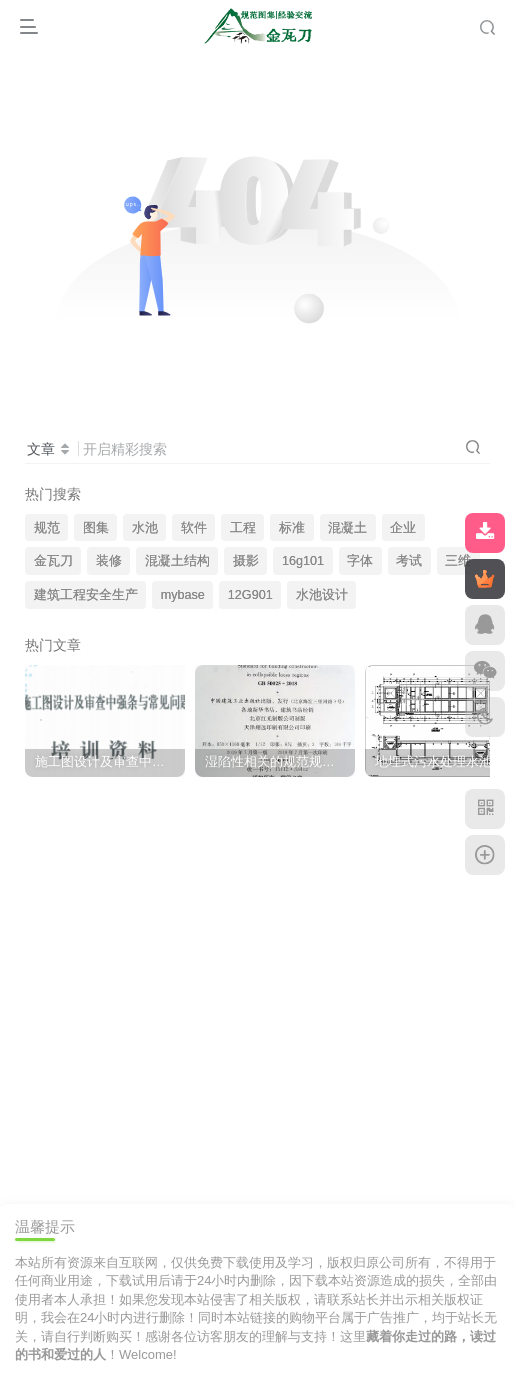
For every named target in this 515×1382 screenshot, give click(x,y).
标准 (292, 528)
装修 (109, 561)
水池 (145, 528)
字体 (360, 561)
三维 (458, 561)
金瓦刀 (53, 561)
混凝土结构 (177, 561)
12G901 (250, 595)
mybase (183, 595)
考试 (409, 561)
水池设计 (322, 595)
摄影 (246, 561)
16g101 (303, 561)
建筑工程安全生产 (86, 595)
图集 (96, 528)
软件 (194, 528)
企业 (403, 528)
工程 (243, 528)
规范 (47, 528)
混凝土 (347, 528)
